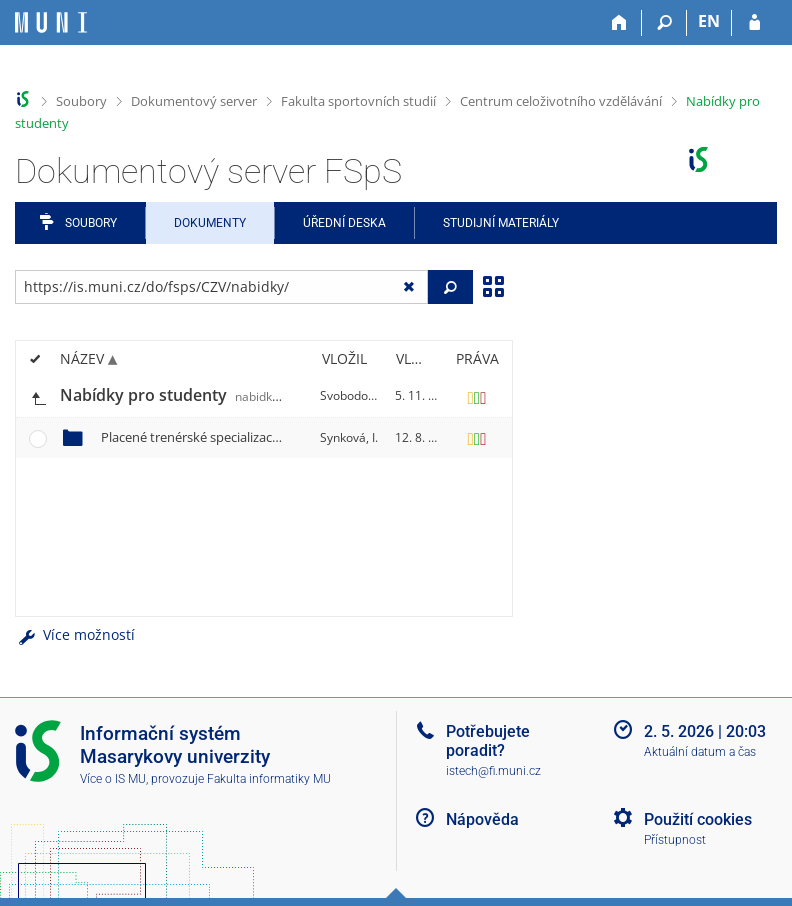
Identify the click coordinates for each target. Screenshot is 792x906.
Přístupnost (675, 840)
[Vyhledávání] (664, 23)
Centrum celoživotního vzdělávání (561, 101)
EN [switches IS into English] (709, 21)
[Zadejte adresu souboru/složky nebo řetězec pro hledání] (221, 287)
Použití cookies (698, 819)
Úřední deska (344, 223)
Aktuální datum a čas (700, 752)
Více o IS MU (113, 779)
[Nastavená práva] (477, 396)
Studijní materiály (501, 223)
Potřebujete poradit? (488, 741)
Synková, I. (349, 437)
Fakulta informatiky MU (269, 779)
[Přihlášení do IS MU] (754, 23)
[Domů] (619, 23)
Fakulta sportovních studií (358, 101)
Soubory (81, 101)
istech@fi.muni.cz (493, 771)
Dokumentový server (194, 101)
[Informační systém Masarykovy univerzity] (51, 22)
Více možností (75, 634)
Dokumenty (210, 223)
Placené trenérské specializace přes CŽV (260, 437)
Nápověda (482, 819)
